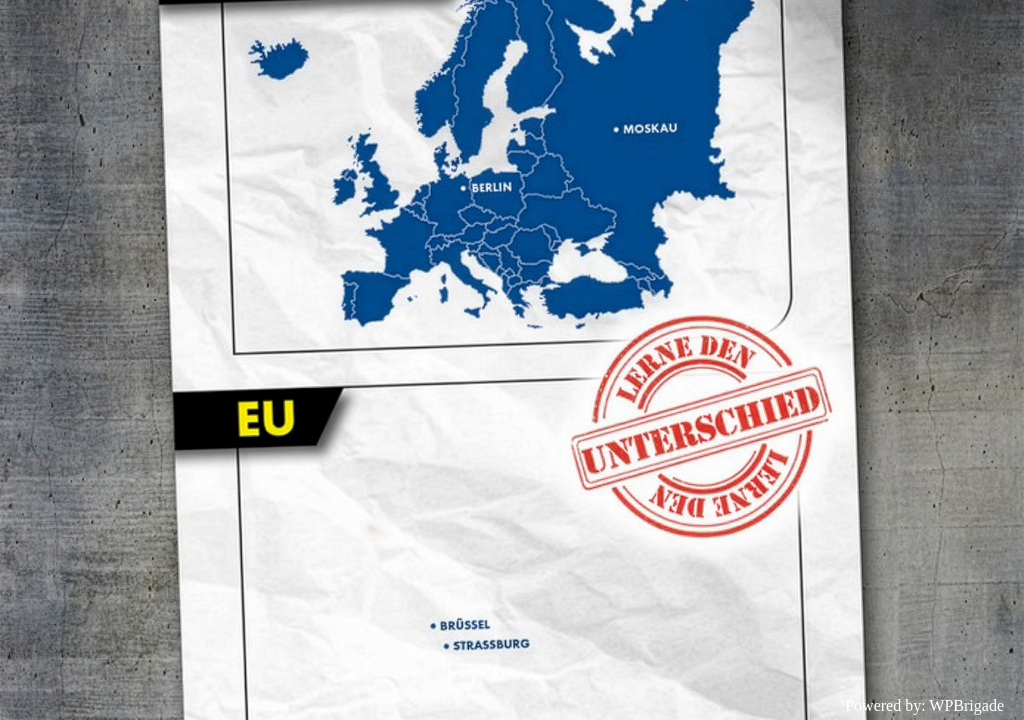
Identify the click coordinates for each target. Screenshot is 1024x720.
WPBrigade (966, 705)
